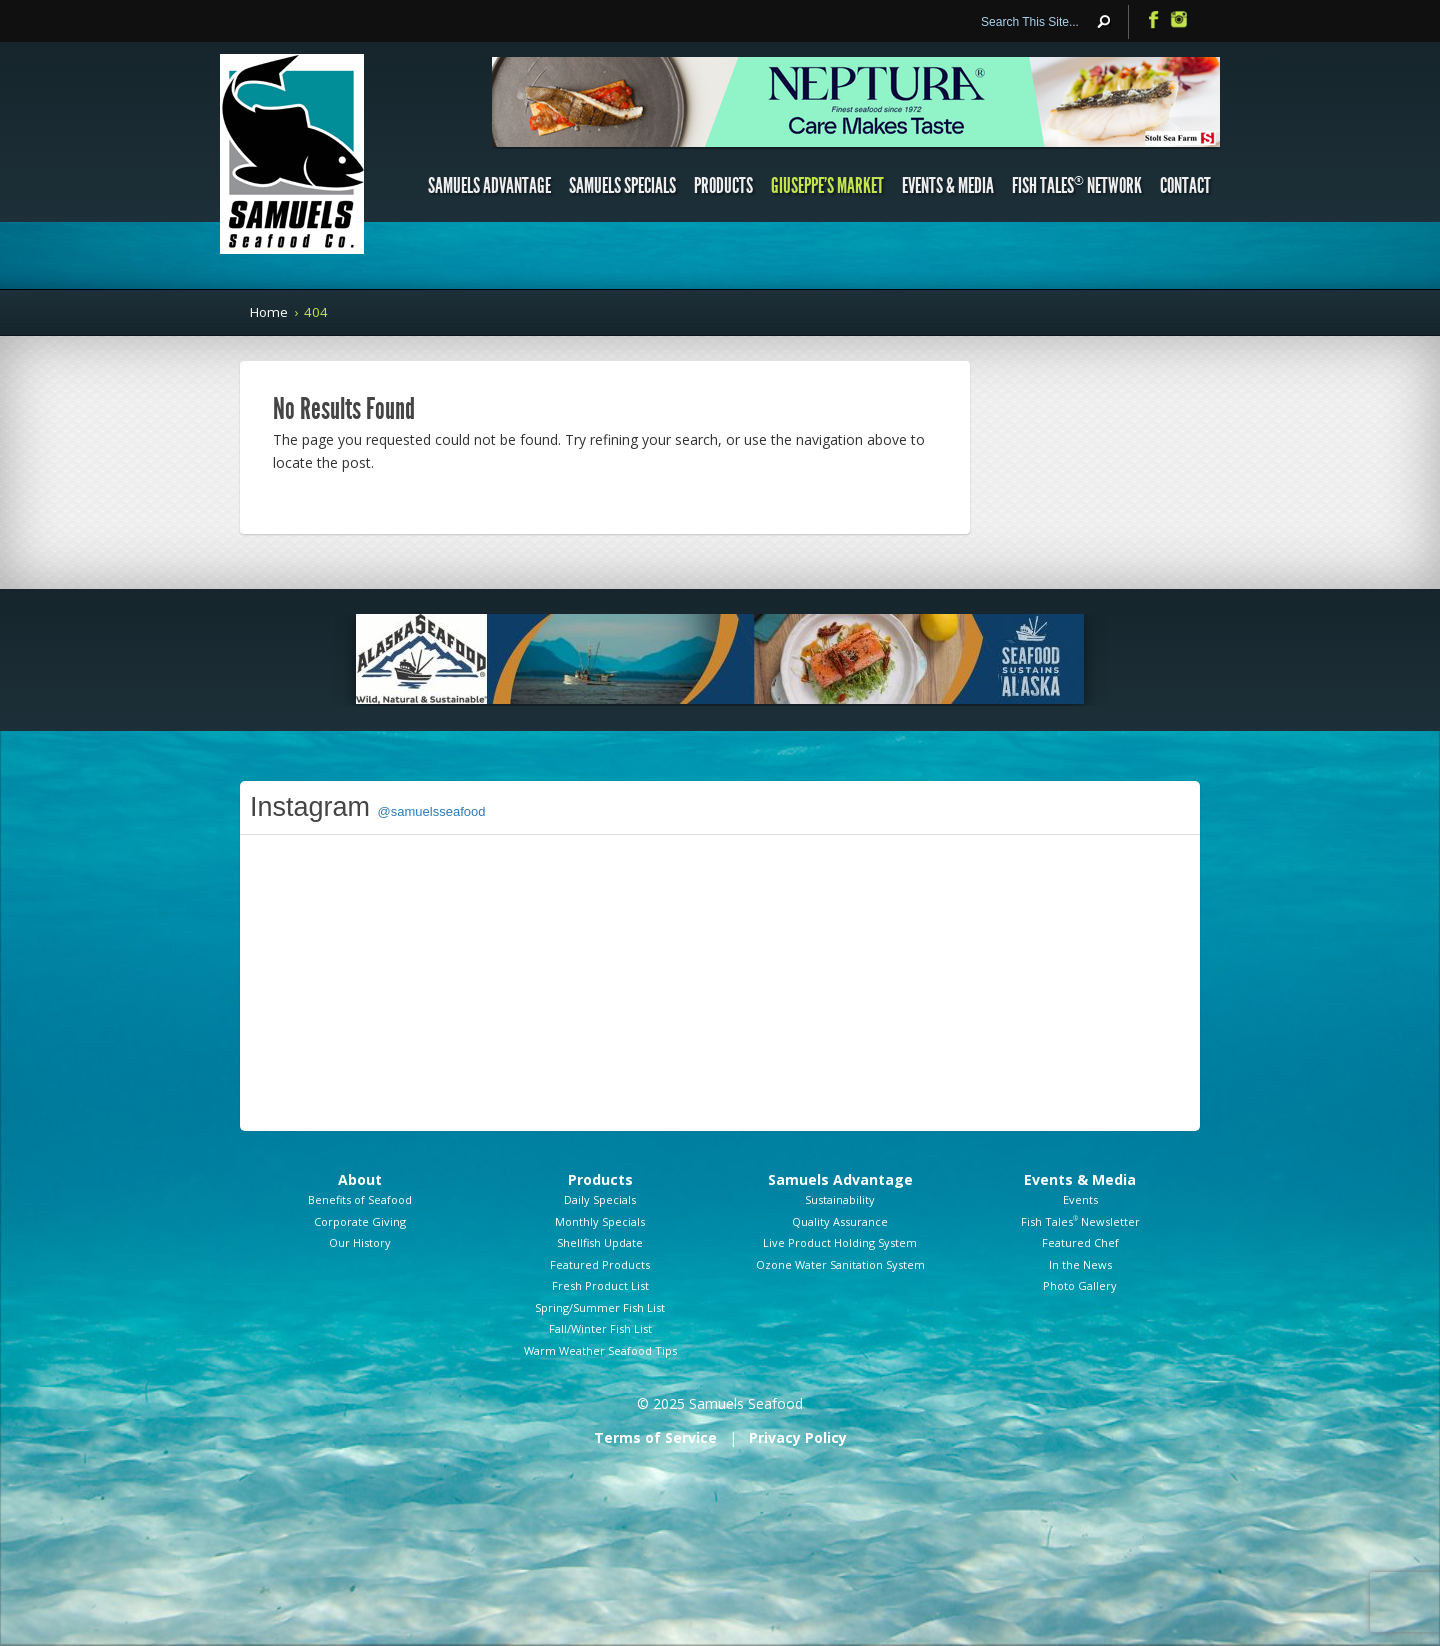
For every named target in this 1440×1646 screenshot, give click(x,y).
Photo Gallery (1080, 1285)
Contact (1185, 186)
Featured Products (600, 1264)
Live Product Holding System (840, 1242)
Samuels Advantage (489, 186)
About (360, 1179)
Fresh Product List (600, 1285)
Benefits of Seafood (360, 1199)
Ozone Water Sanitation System (840, 1264)
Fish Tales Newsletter (1080, 1221)
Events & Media (948, 186)
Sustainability (840, 1199)
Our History (360, 1242)
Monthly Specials (600, 1221)
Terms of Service (655, 1437)
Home (269, 312)
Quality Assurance (840, 1221)
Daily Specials (600, 1199)
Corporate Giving (360, 1221)
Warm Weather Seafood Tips (600, 1350)
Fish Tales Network (1077, 186)
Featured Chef (1080, 1242)
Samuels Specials (622, 186)
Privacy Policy (798, 1437)
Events (1080, 1199)
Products (723, 186)
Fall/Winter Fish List (600, 1328)
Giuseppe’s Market (827, 186)
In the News (1080, 1264)
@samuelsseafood (432, 811)
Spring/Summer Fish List (600, 1307)
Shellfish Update (600, 1242)
